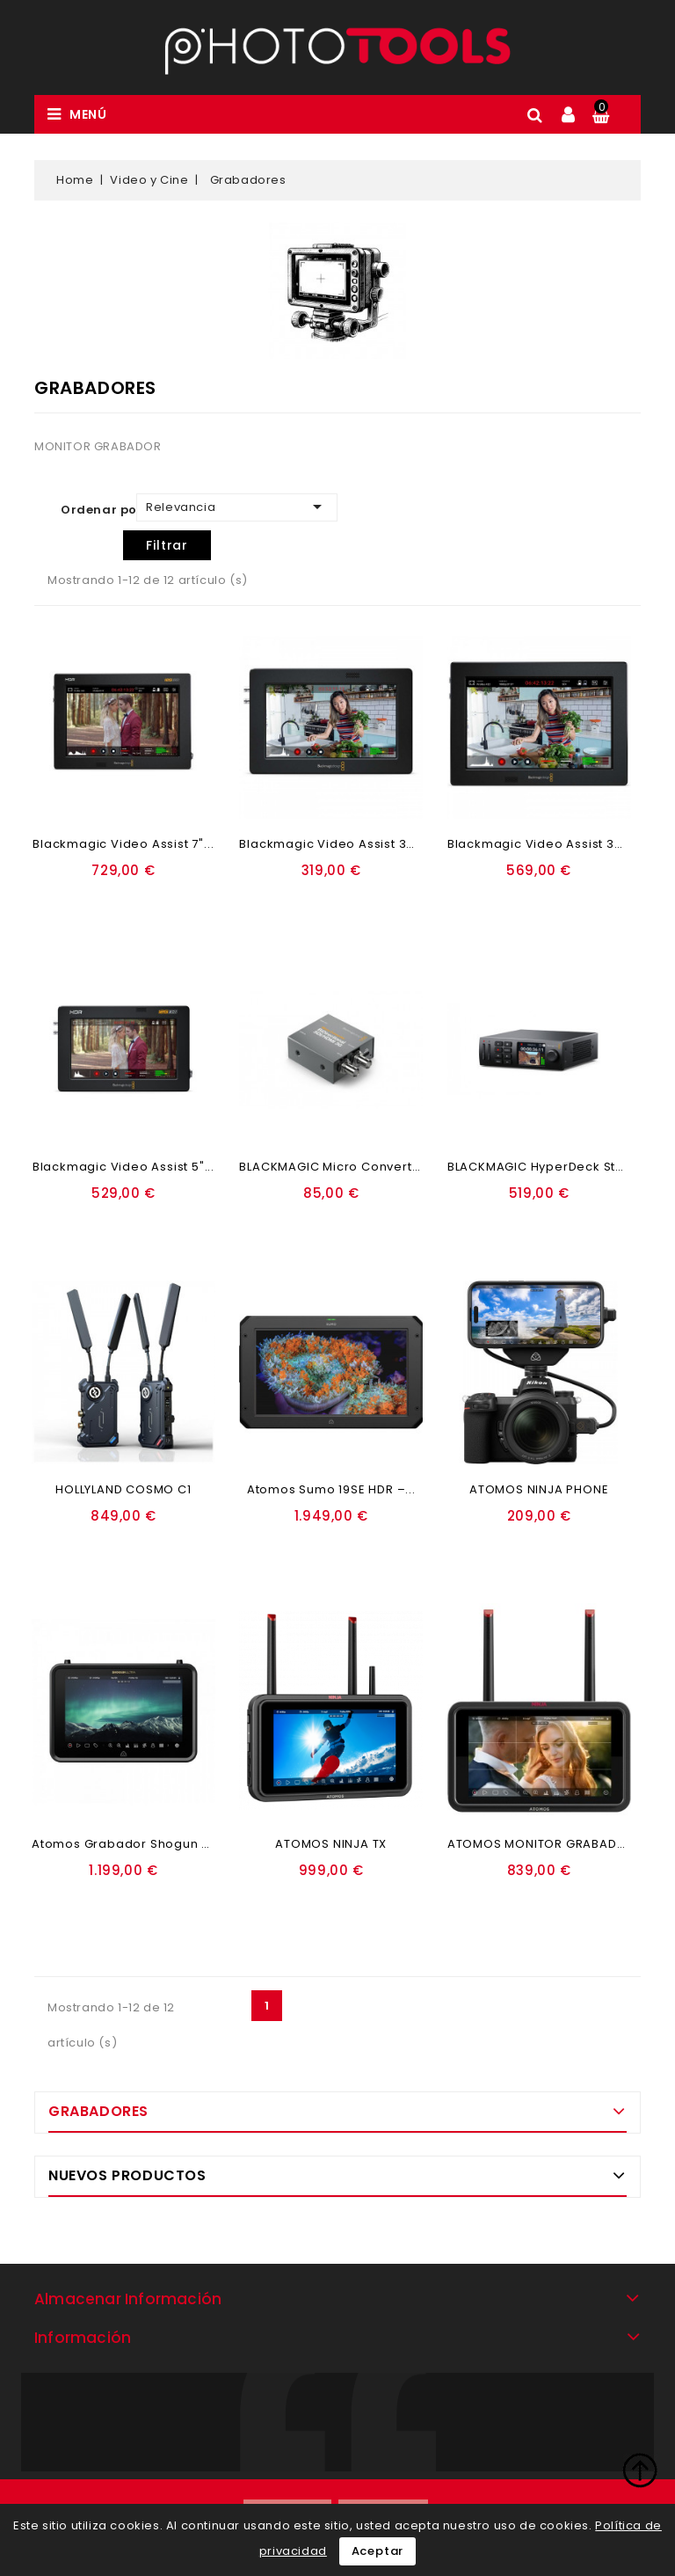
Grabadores (98, 2111)
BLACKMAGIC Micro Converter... (337, 1166)
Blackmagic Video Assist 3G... (332, 844)
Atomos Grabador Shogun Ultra (131, 1843)
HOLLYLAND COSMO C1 (123, 1489)
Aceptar (378, 2551)
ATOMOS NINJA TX (331, 1843)
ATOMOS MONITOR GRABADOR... (546, 1843)
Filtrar (167, 545)
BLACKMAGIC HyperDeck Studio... (550, 1166)
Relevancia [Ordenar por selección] (237, 506)
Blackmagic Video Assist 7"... (123, 844)
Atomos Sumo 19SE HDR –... (331, 1489)
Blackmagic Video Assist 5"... (123, 1166)
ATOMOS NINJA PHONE (538, 1489)
